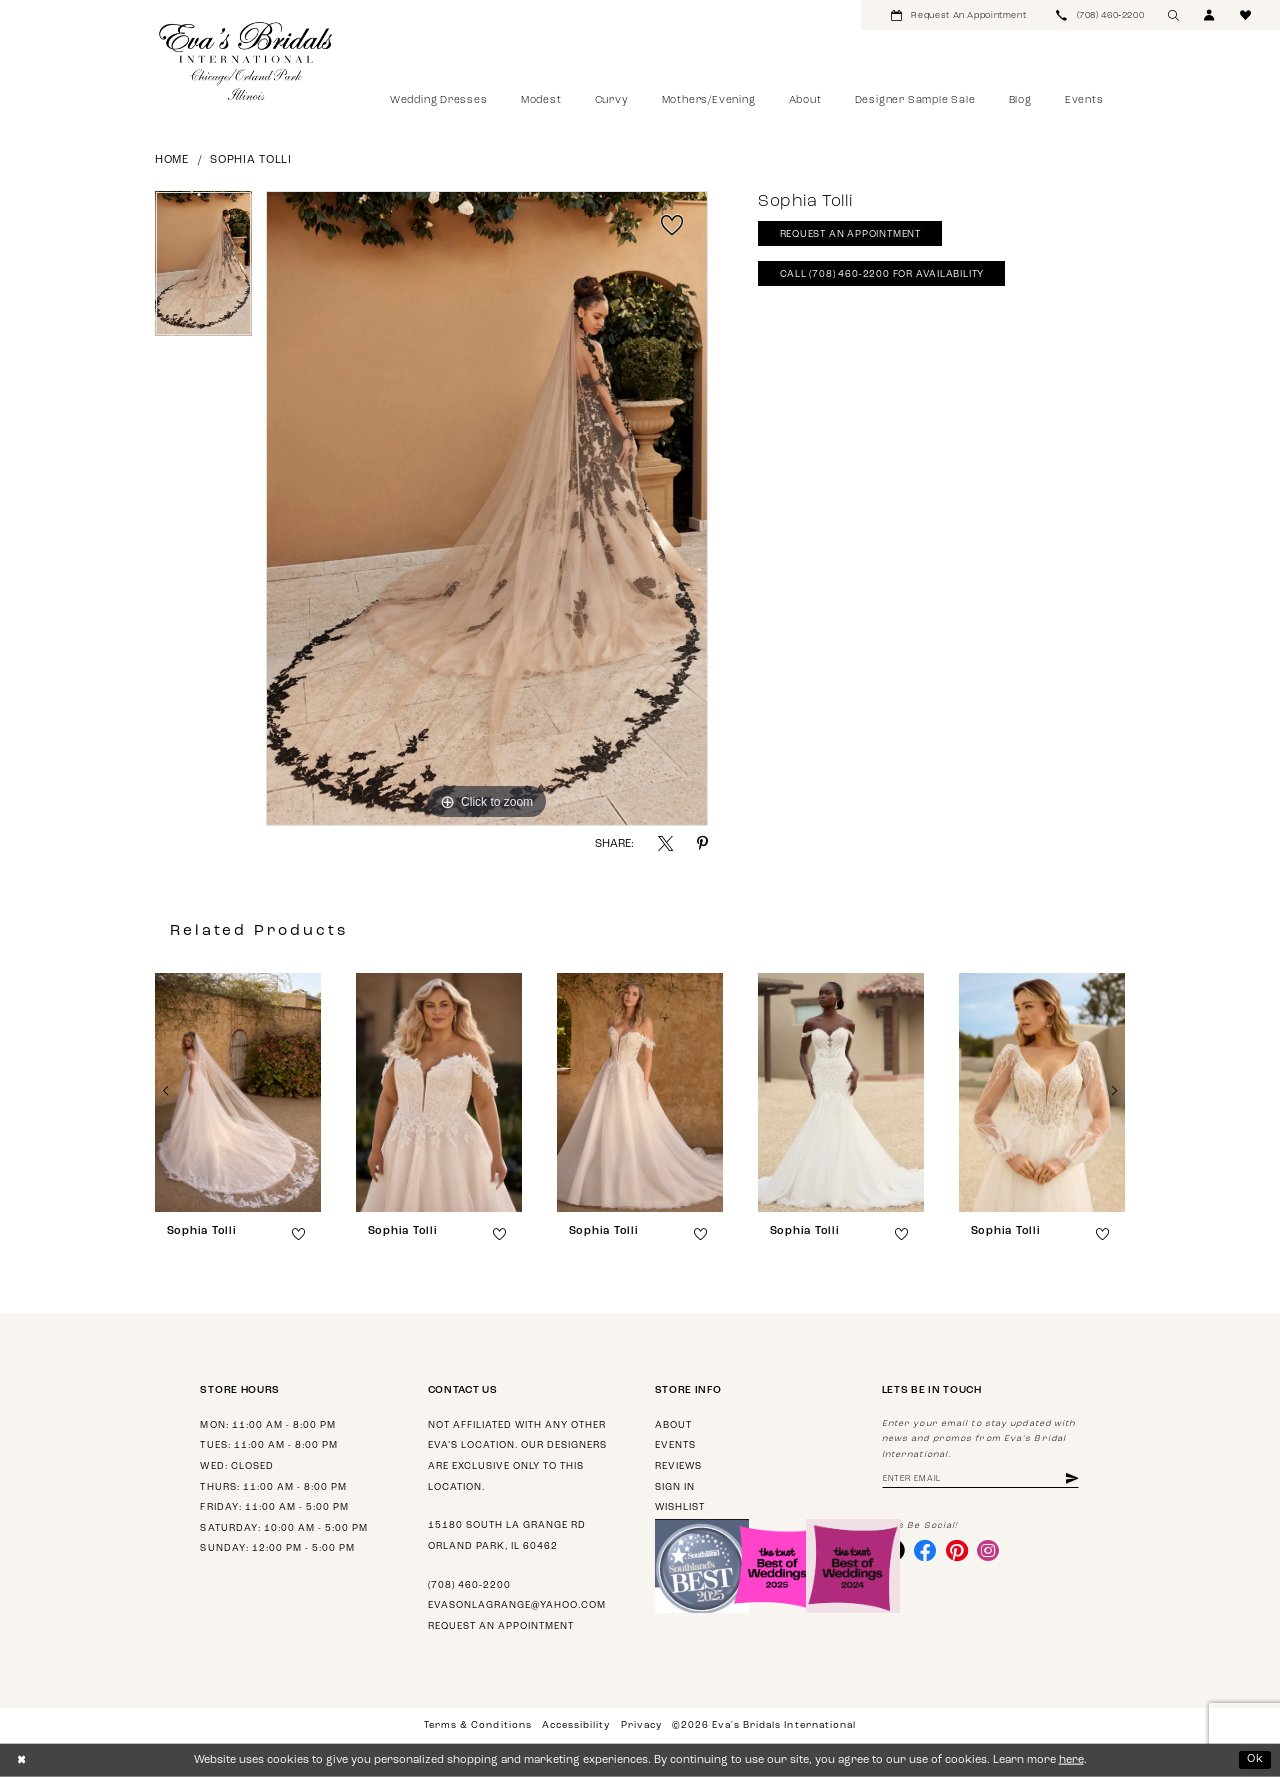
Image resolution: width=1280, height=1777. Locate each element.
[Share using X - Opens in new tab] (665, 843)
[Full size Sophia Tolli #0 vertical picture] (487, 509)
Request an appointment (501, 1626)
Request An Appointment (850, 234)
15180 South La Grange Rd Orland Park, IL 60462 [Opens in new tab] (507, 1536)
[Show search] (1174, 15)
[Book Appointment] (958, 15)
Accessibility (576, 1725)
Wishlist (680, 1507)
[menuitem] (958, 15)
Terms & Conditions (477, 1725)
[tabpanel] (203, 271)
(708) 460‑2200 (469, 1585)
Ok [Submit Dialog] (1255, 1759)
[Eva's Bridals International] (246, 61)
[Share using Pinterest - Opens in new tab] (702, 843)
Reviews (678, 1466)
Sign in (675, 1487)
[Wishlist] (1246, 15)
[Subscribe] (1072, 1479)
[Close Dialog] (21, 1760)
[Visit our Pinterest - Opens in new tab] (957, 1550)
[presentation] (238, 1092)
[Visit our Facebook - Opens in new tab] (925, 1550)
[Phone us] (1100, 15)
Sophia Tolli (251, 160)
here (1071, 1760)
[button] (1210, 15)
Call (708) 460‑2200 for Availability (882, 274)
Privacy (641, 1725)
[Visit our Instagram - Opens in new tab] (988, 1550)
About (673, 1425)
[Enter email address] (980, 1479)
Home (172, 160)
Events (675, 1445)
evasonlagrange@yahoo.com (517, 1605)
